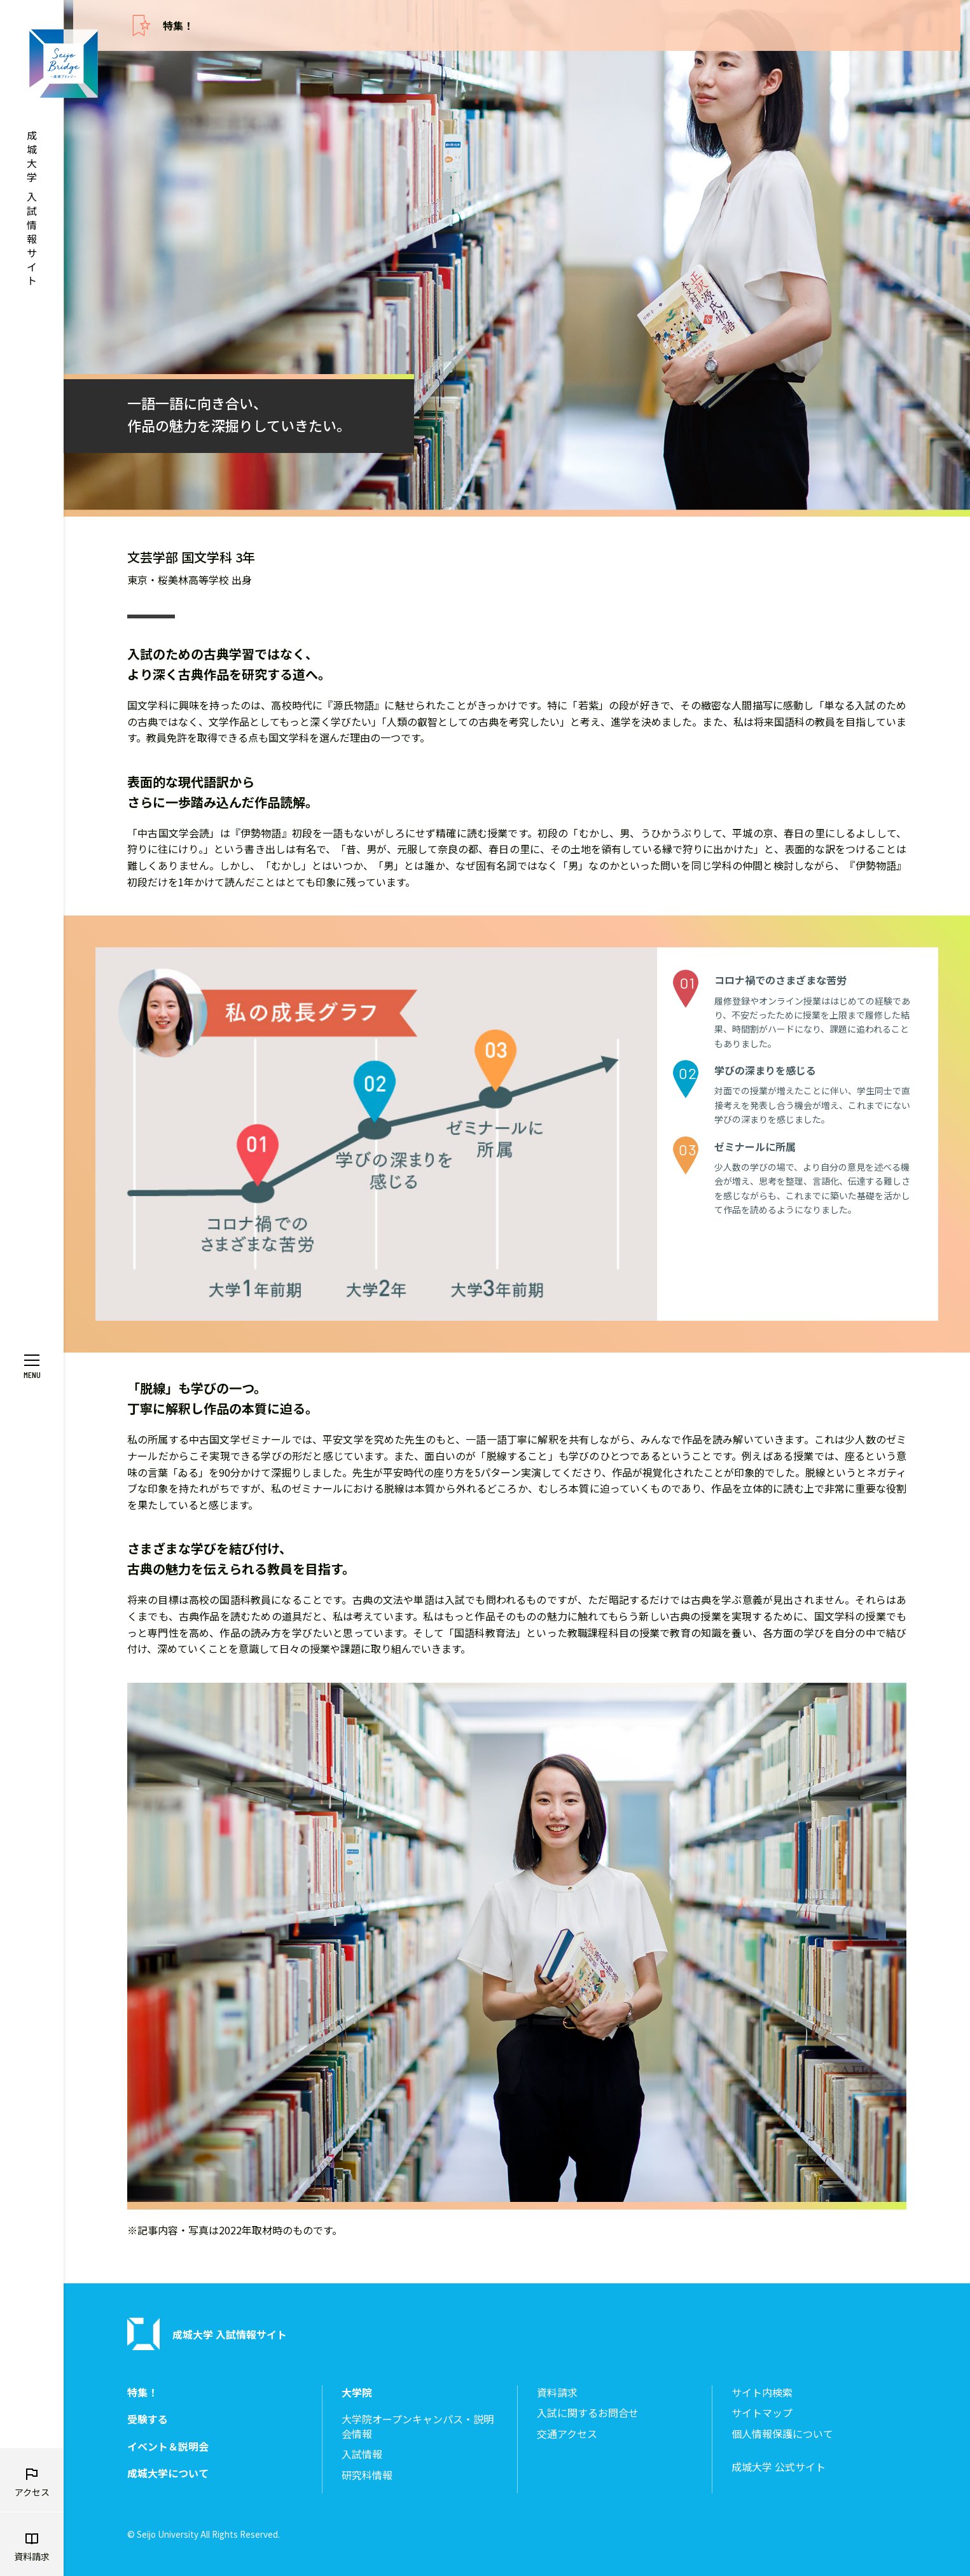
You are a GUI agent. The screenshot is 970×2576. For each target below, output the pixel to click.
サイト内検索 (762, 2392)
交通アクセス (567, 2433)
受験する (147, 2419)
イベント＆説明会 (168, 2446)
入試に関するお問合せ (588, 2412)
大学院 (357, 2392)
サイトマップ (762, 2412)
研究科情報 (367, 2475)
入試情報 (362, 2454)
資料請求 (557, 2392)
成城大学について (168, 2473)
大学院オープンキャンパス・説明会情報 (418, 2426)
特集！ (178, 25)
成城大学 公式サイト (778, 2467)
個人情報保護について (782, 2433)
